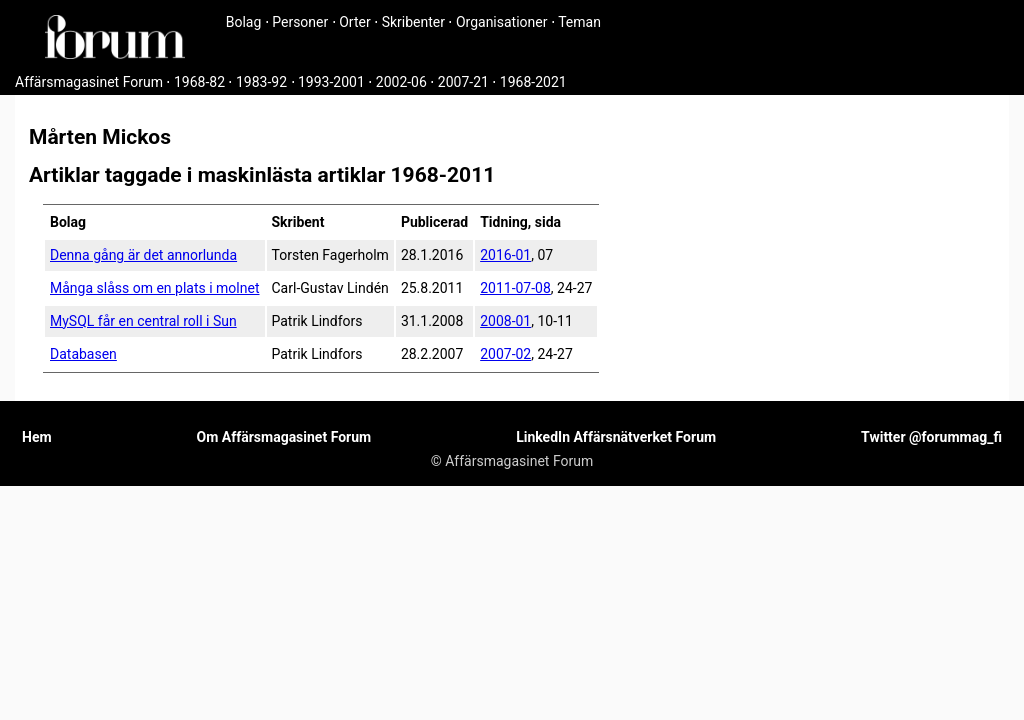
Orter (354, 22)
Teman (579, 22)
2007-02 (505, 354)
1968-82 (199, 82)
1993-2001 (331, 82)
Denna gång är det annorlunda (143, 255)
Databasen (83, 354)
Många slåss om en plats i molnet (155, 288)
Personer (300, 22)
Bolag (244, 22)
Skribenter (413, 22)
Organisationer (502, 22)
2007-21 (463, 82)
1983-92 (261, 82)
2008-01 (505, 321)
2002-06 (401, 82)
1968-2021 (533, 82)
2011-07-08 (515, 288)
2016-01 (505, 255)
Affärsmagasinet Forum (89, 82)
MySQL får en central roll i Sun (143, 321)
